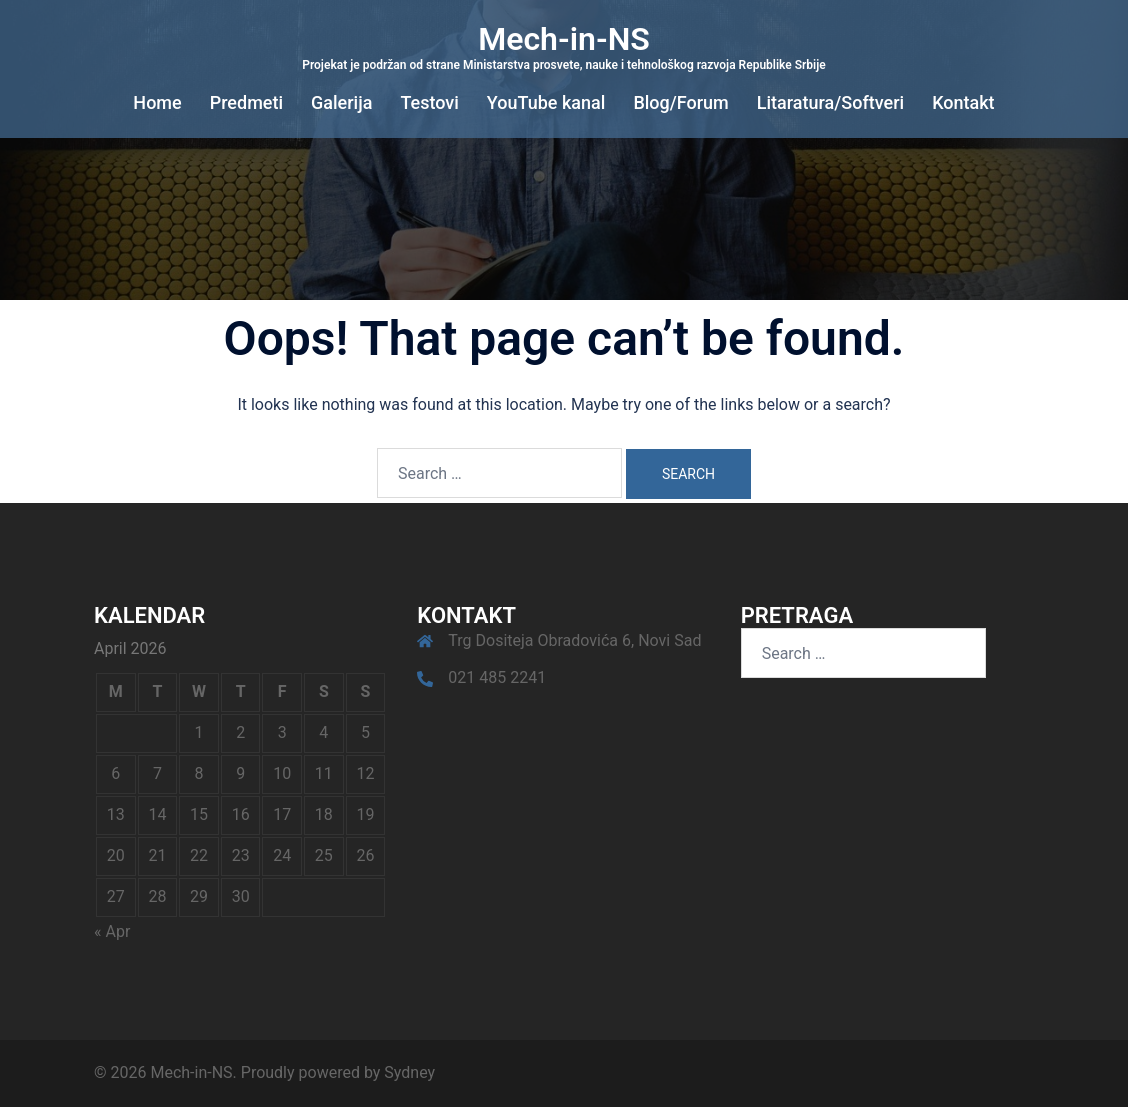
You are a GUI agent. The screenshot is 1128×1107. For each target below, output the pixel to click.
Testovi (429, 102)
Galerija (341, 102)
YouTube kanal (546, 102)
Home (157, 102)
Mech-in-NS (564, 39)
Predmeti (246, 102)
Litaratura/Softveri (830, 102)
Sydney (409, 1072)
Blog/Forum (680, 102)
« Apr (112, 931)
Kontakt (963, 102)
